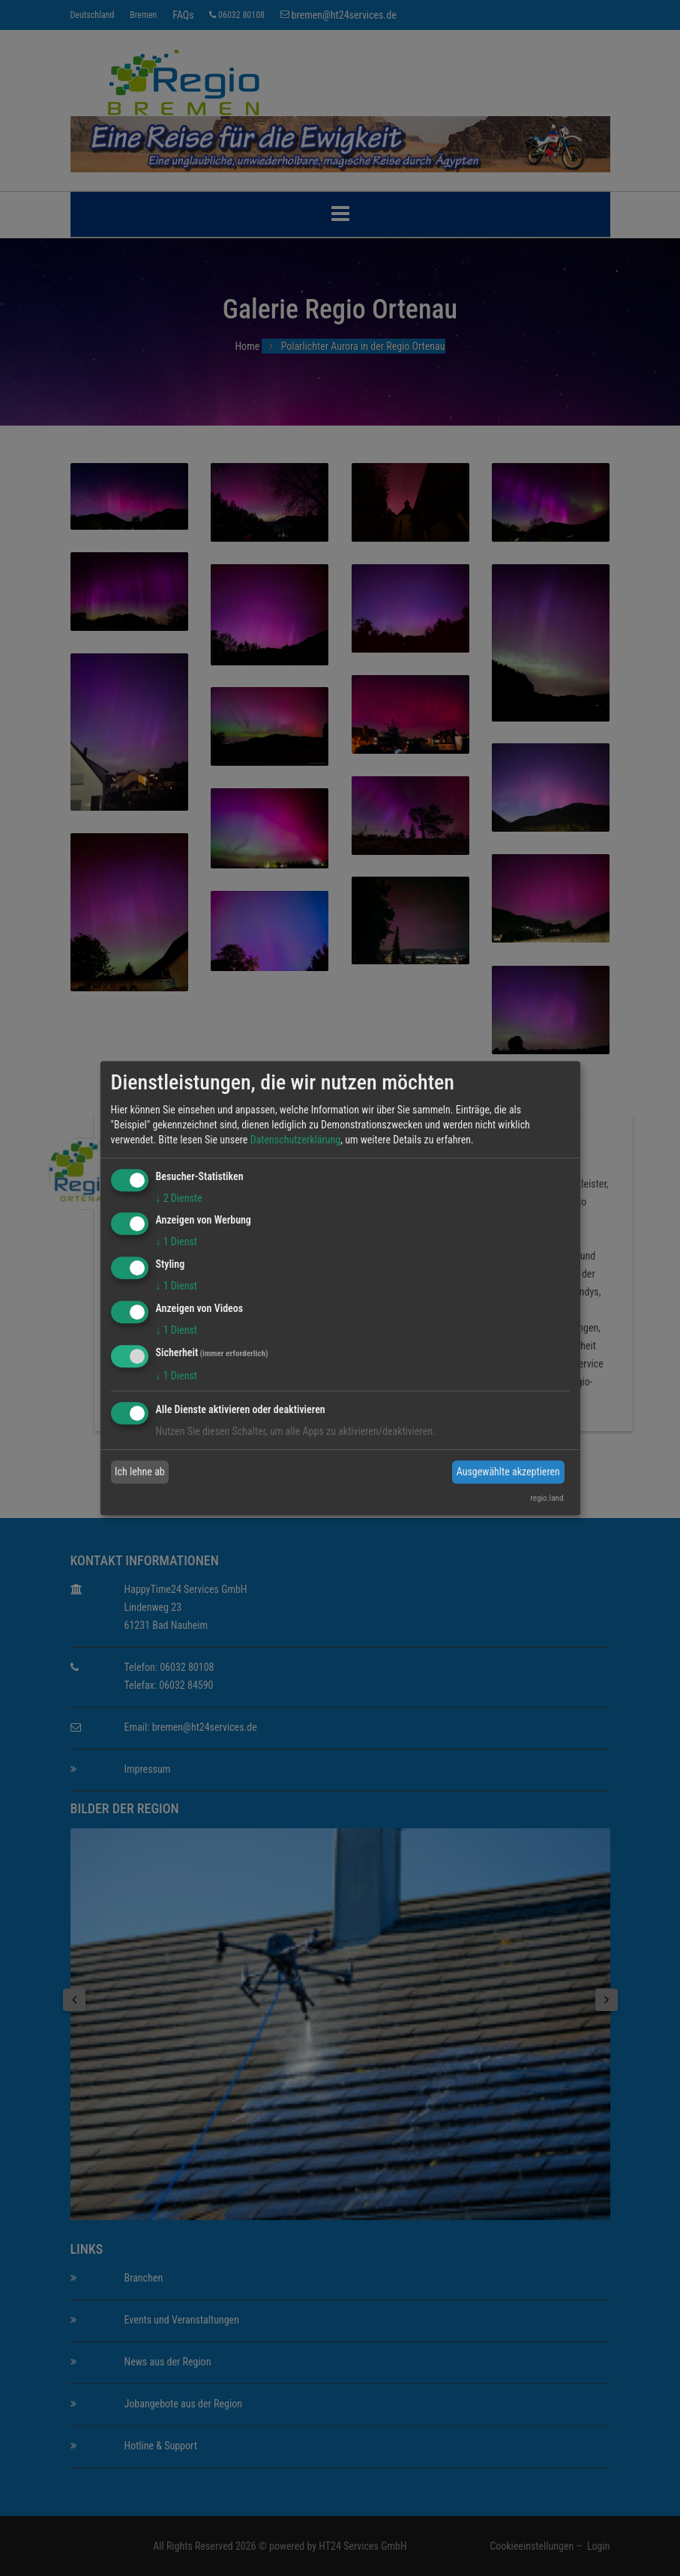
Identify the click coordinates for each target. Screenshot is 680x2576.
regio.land (546, 1498)
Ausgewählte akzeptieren (508, 1472)
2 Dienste (179, 1198)
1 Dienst (176, 1242)
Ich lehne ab (140, 1472)
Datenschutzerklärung (295, 1140)
